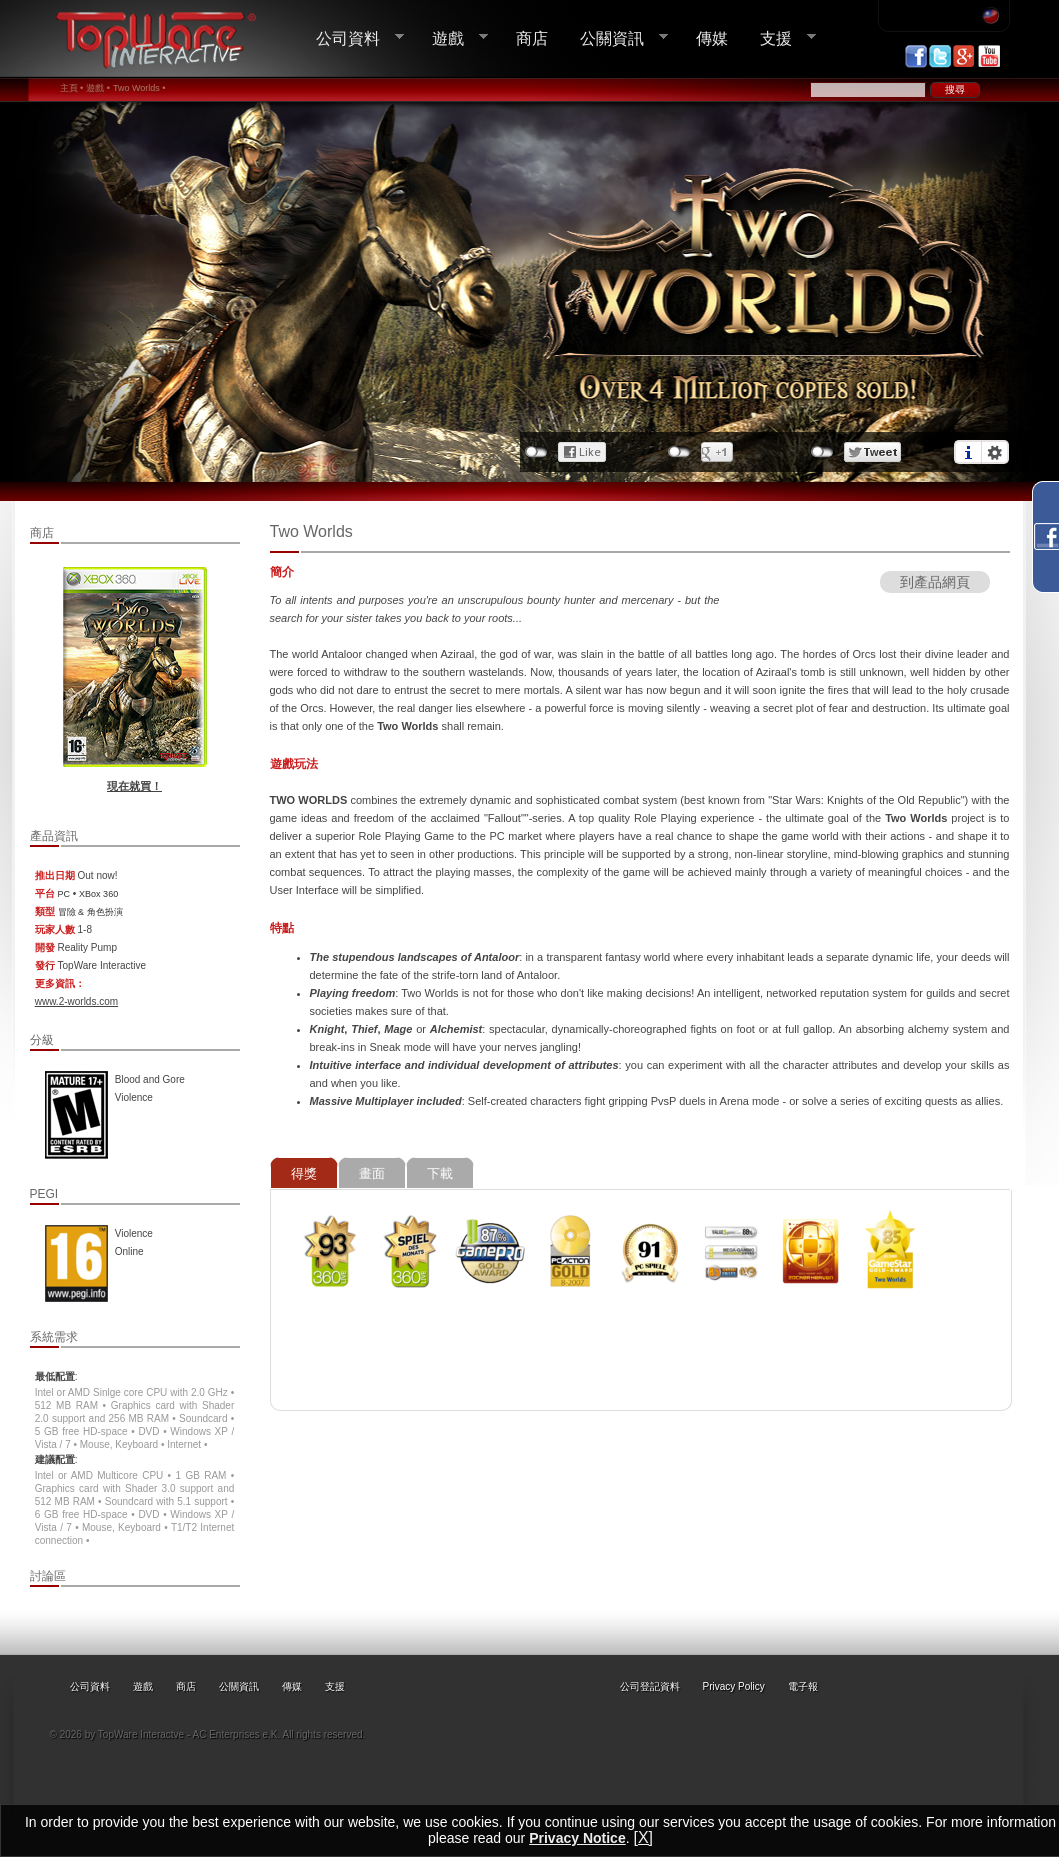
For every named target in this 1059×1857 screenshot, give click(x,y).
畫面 (372, 1173)
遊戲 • (98, 88)
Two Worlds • (139, 88)
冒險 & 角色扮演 (90, 912)
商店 (532, 38)
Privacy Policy (734, 1686)
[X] (643, 1837)
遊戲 (452, 38)
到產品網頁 (935, 582)
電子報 (803, 1686)
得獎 (304, 1173)
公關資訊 (616, 38)
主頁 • (72, 88)
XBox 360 (98, 894)
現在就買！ (134, 786)
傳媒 (712, 38)
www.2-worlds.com (76, 1001)
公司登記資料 (650, 1686)
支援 (780, 38)
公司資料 (352, 38)
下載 (440, 1173)
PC (64, 894)
